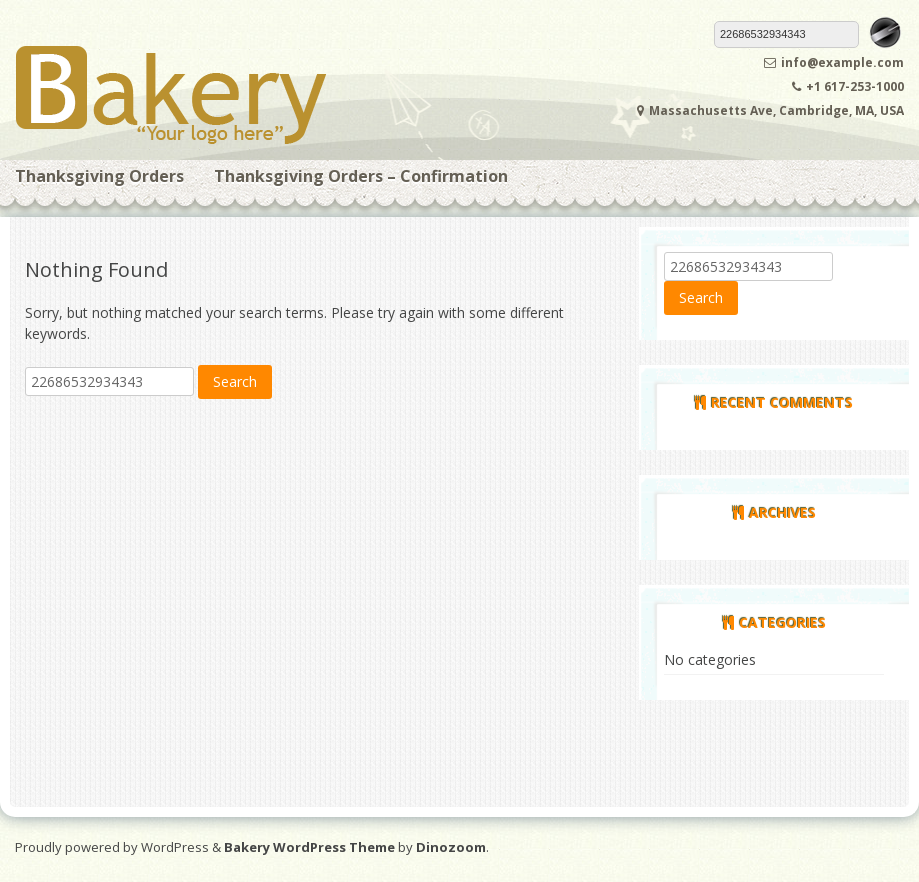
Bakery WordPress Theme (309, 847)
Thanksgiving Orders (99, 176)
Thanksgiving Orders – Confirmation (361, 176)
